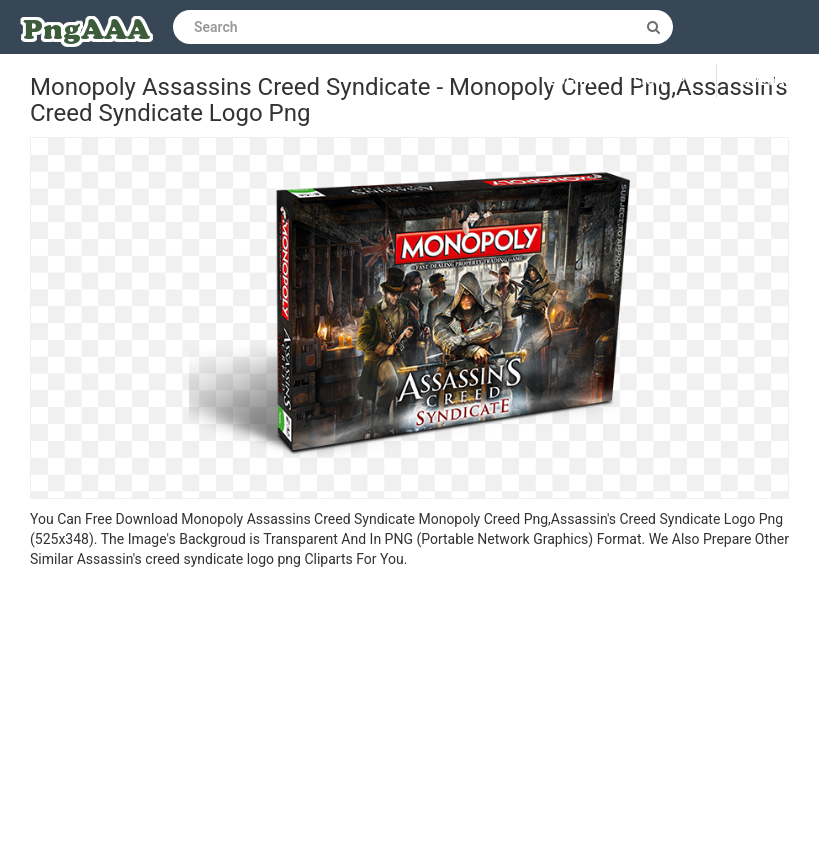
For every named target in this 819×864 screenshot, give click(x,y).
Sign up (659, 81)
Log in (572, 81)
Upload (768, 81)
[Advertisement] (409, 719)
